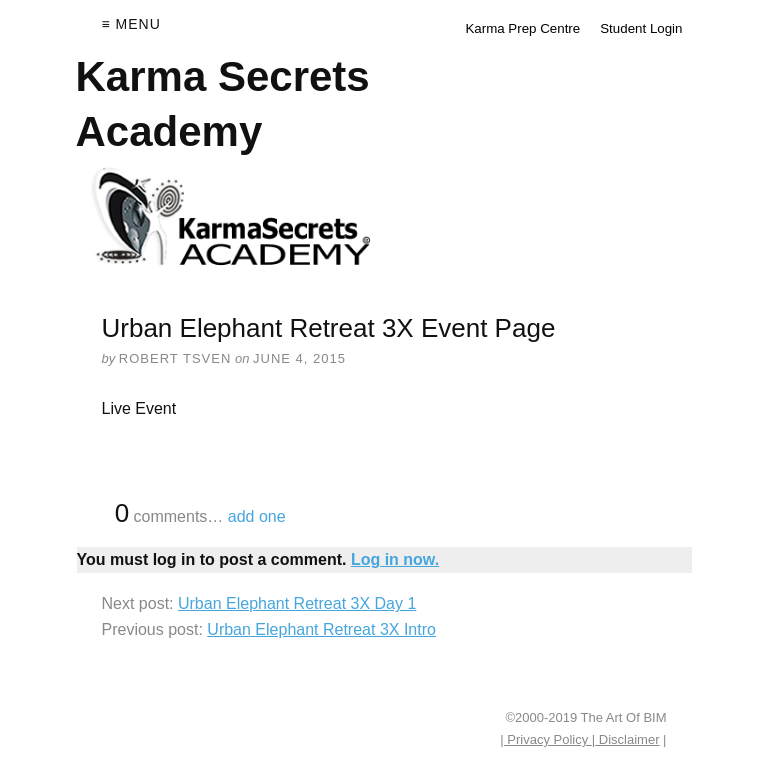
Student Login (641, 28)
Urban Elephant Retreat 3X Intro (321, 629)
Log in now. (395, 559)
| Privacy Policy (546, 739)
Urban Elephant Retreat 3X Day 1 (297, 603)
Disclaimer (627, 739)
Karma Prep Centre (522, 28)
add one (257, 516)
